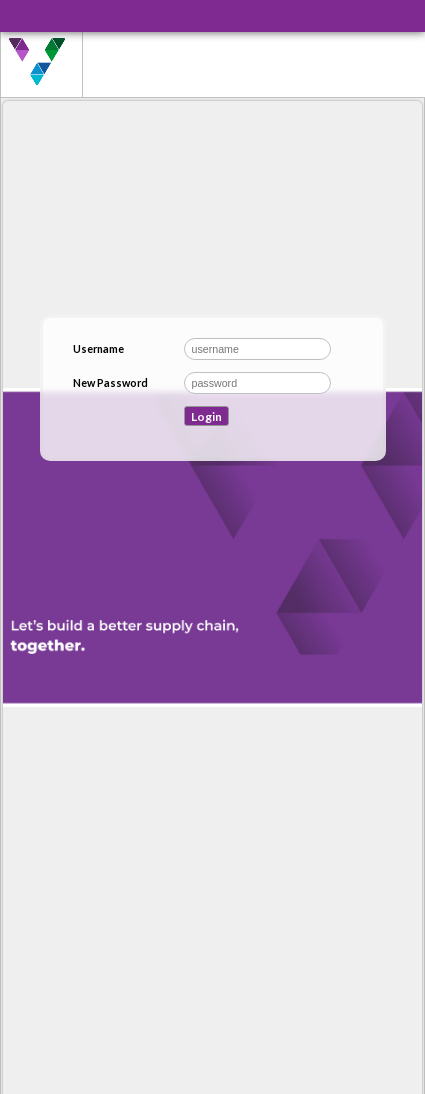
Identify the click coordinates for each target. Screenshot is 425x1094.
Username (98, 348)
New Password (110, 382)
